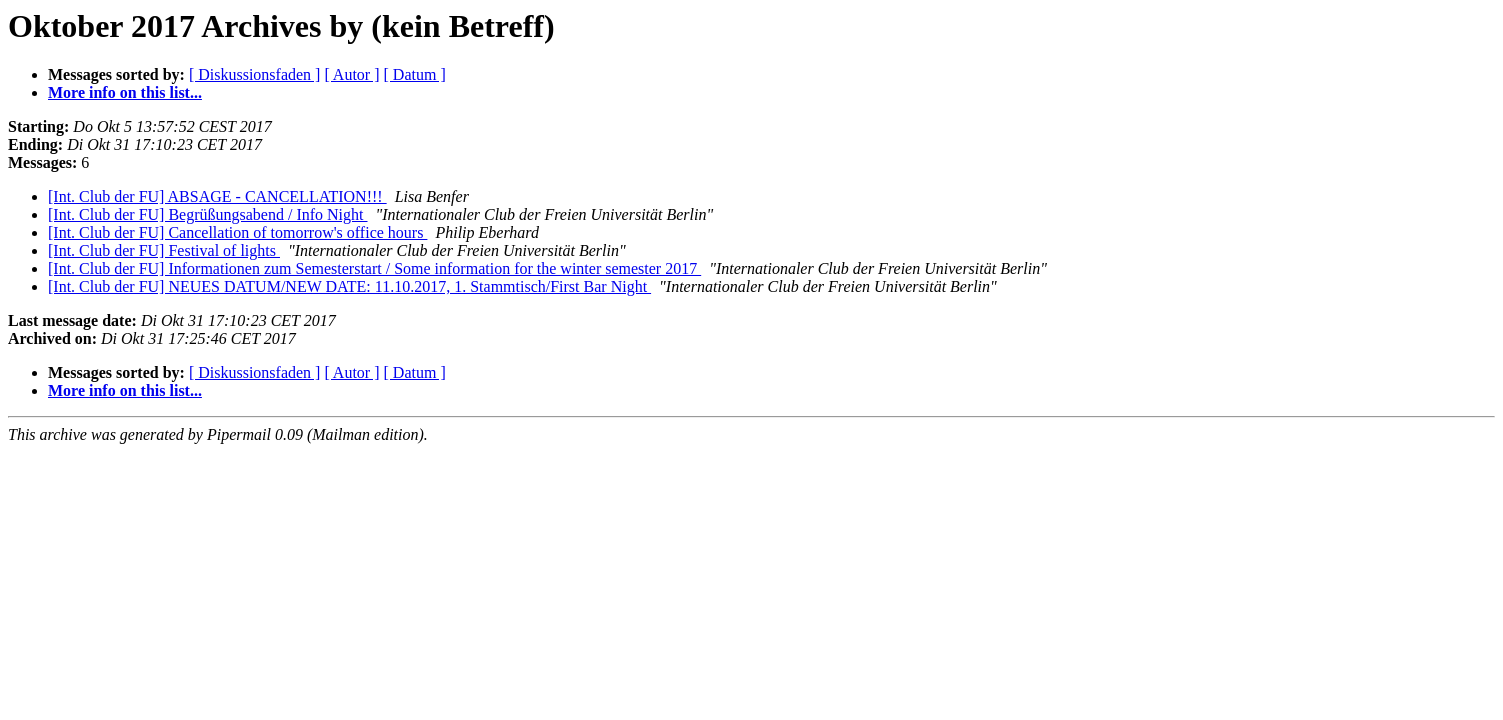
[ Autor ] (351, 74)
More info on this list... (125, 92)
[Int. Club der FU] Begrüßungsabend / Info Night (208, 214)
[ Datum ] (415, 74)
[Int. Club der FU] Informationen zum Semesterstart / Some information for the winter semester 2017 (374, 268)
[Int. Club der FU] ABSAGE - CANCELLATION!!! (217, 196)
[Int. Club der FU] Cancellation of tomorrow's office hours (237, 232)
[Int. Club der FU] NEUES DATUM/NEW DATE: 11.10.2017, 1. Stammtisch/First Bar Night (349, 286)
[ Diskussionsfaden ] (255, 74)
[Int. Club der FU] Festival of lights (164, 250)
